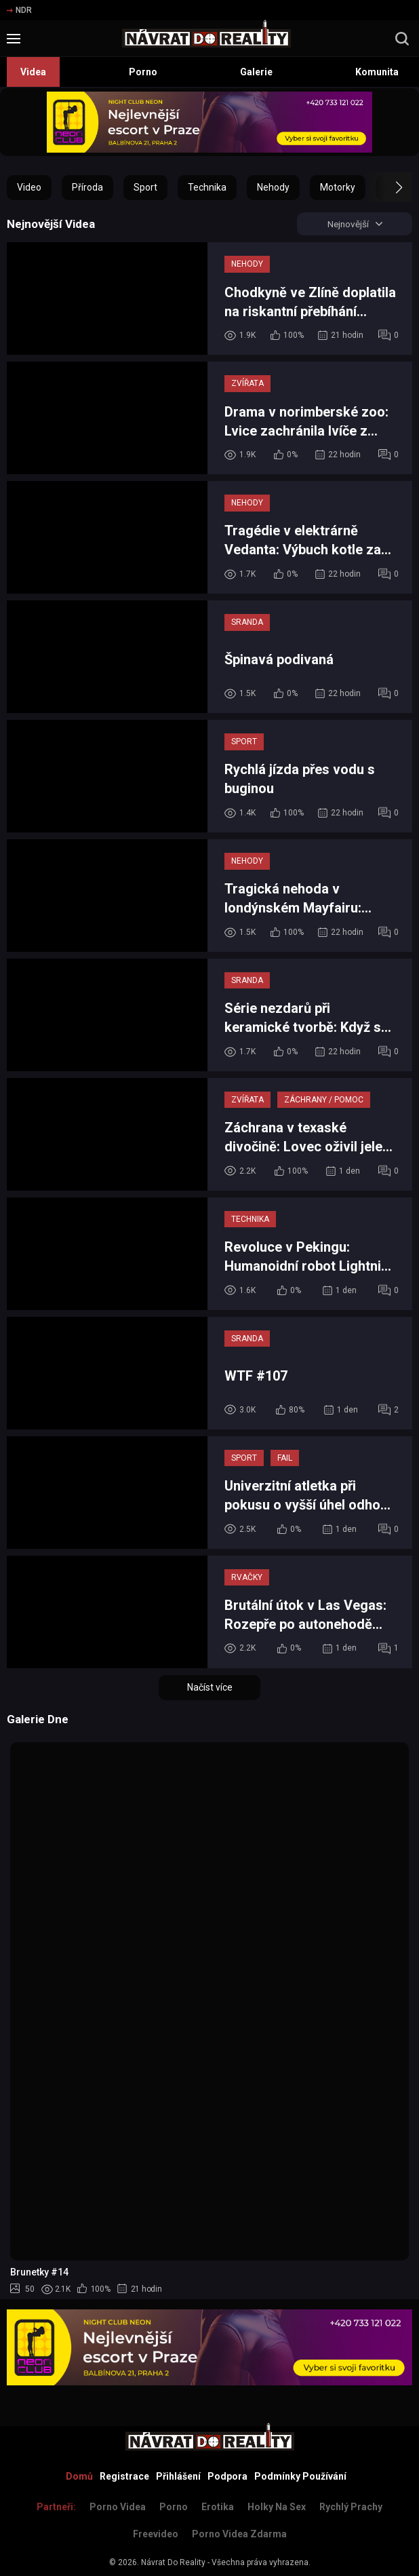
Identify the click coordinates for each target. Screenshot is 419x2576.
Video (29, 187)
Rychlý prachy (350, 2506)
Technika (207, 187)
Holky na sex (276, 2506)
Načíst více (210, 1688)
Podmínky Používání (300, 2476)
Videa (33, 71)
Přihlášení (178, 2476)
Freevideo (155, 2534)
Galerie (256, 71)
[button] (386, 187)
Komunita (377, 71)
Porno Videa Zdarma (239, 2534)
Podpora (227, 2476)
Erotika (217, 2506)
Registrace (124, 2476)
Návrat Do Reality (173, 2562)
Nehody (273, 187)
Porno (143, 71)
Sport (145, 187)
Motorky (337, 187)
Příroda (87, 187)
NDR (19, 10)
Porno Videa (117, 2506)
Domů (79, 2476)
